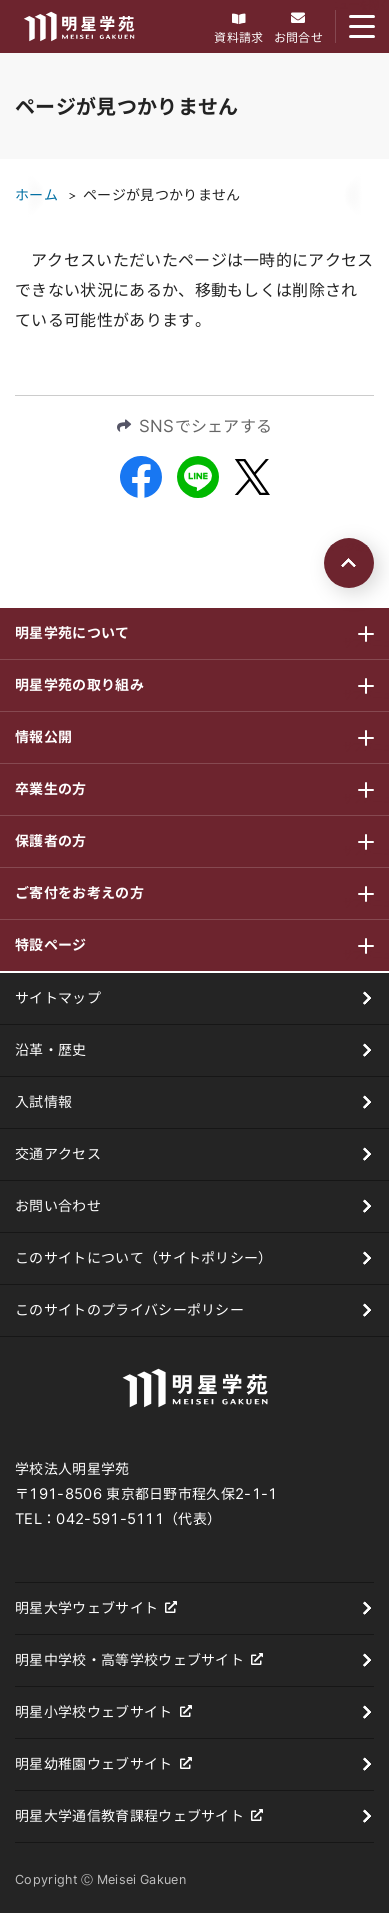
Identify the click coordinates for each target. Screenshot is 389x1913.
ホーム (36, 195)
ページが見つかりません (162, 195)
